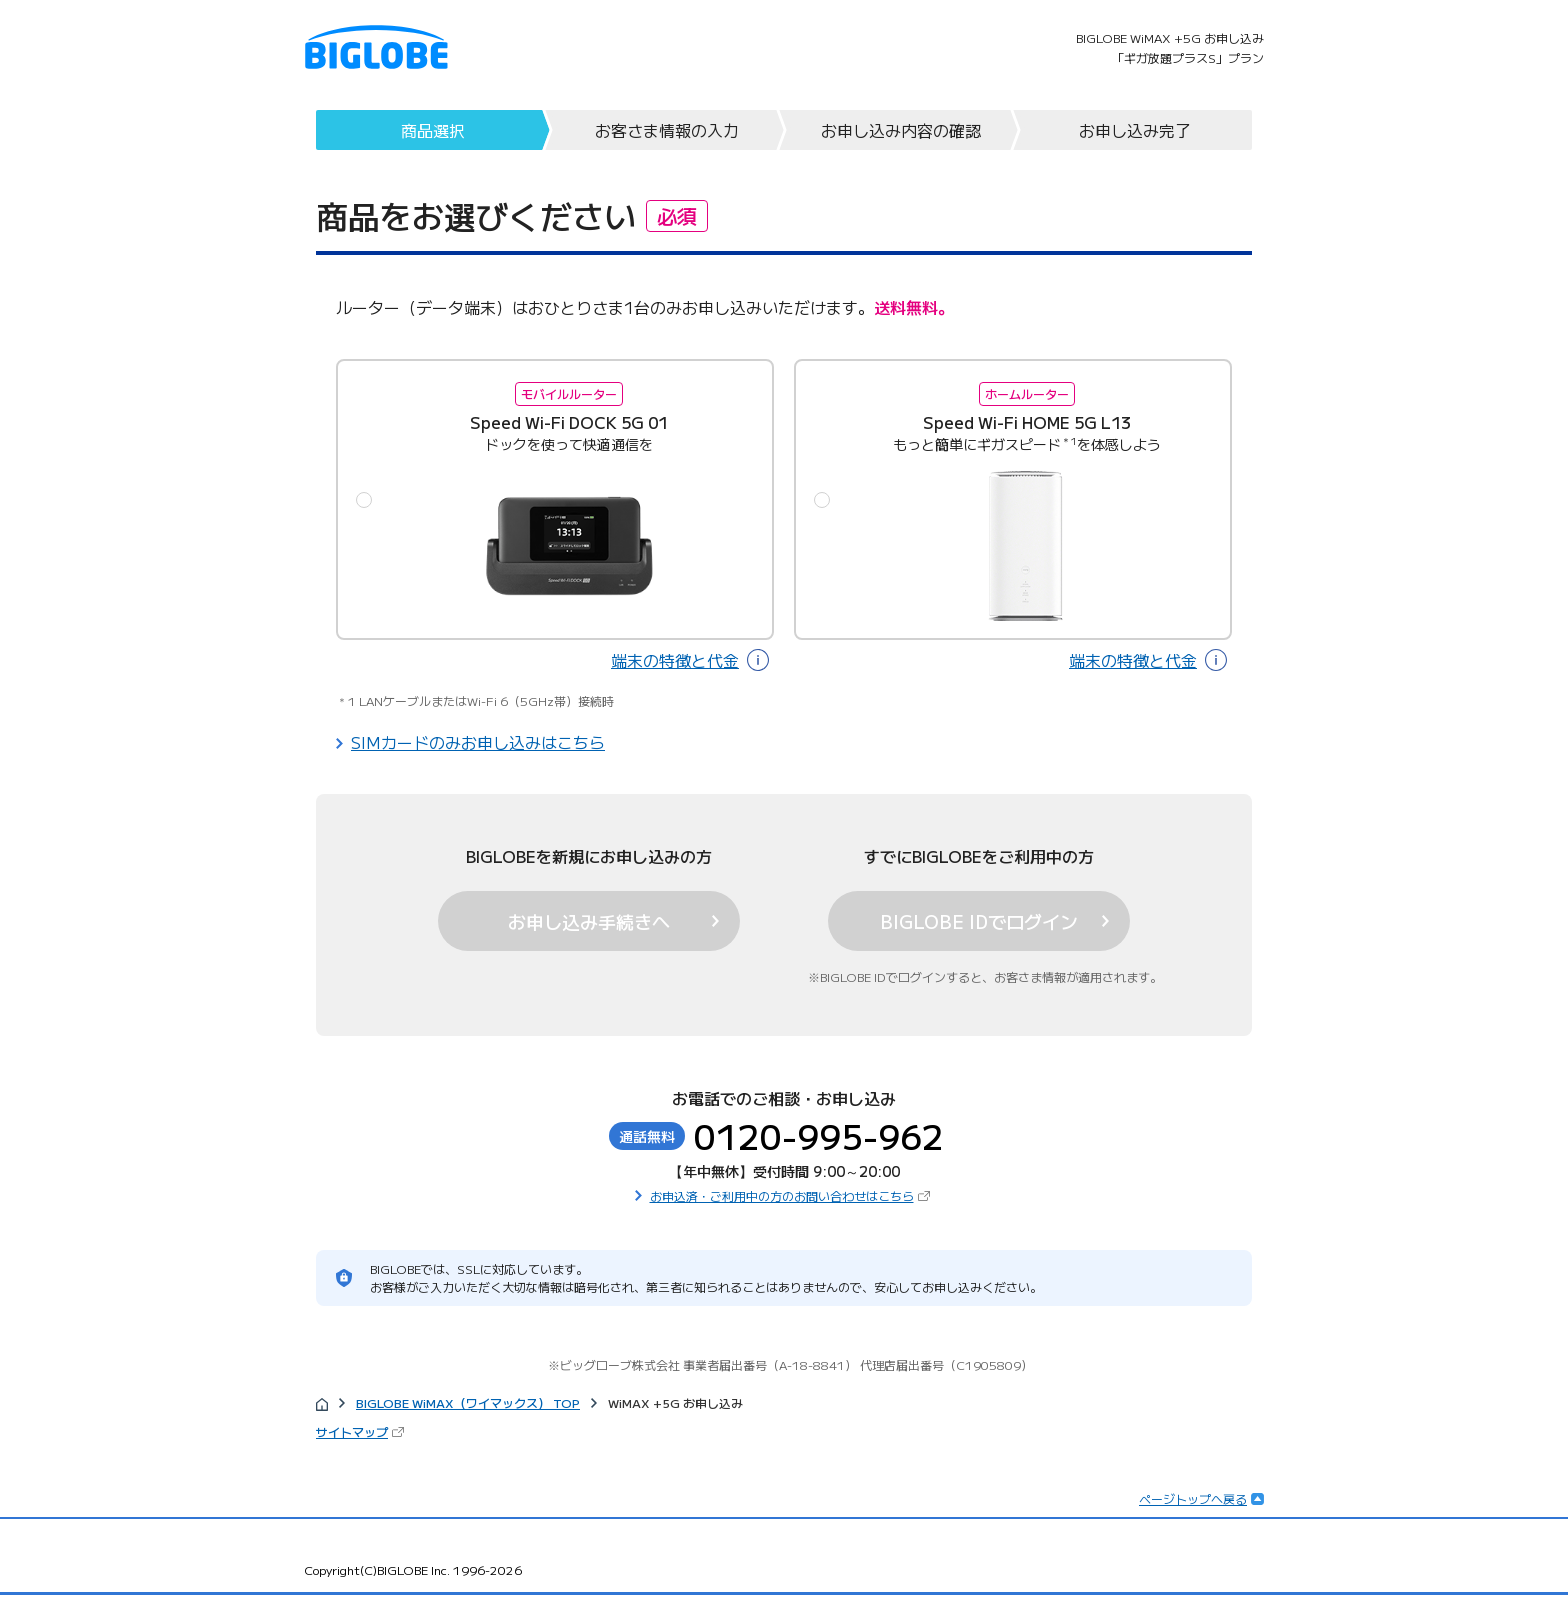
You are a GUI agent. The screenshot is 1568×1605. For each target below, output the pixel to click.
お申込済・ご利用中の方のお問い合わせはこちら (782, 1195)
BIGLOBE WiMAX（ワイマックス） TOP (468, 1402)
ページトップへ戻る (1193, 1498)
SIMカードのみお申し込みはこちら (478, 742)
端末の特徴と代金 (675, 660)
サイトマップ (352, 1431)
